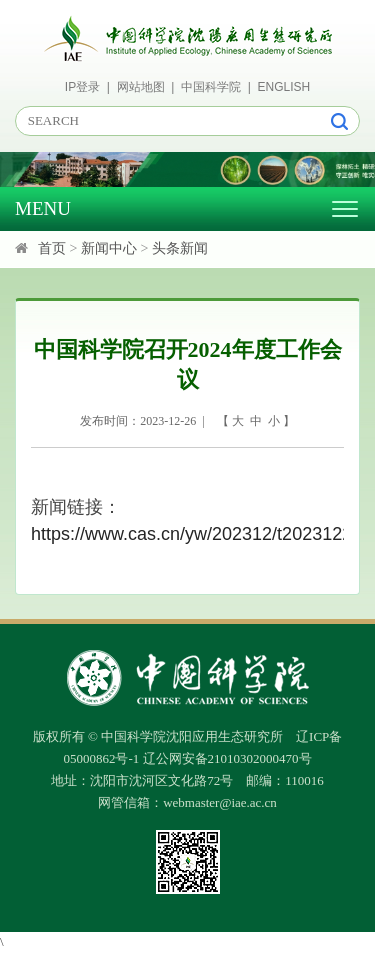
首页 (52, 248)
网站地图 (141, 87)
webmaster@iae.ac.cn (220, 802)
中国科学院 (211, 87)
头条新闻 (180, 248)
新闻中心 (109, 248)
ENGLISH (284, 87)
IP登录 (82, 87)
